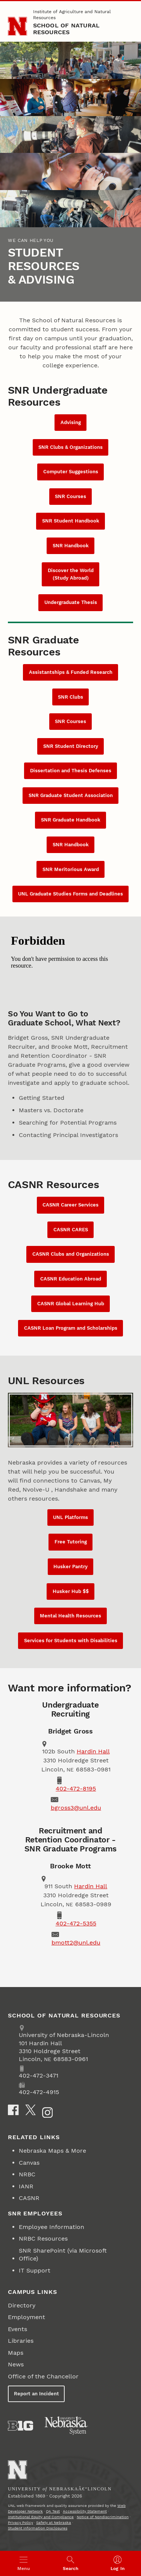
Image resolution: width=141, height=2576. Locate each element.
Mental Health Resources (70, 1616)
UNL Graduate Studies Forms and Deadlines (70, 894)
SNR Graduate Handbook (70, 820)
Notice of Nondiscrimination (103, 2517)
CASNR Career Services (70, 1205)
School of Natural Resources (66, 29)
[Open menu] (23, 2563)
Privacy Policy (20, 2522)
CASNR (29, 2198)
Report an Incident (36, 2393)
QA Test (53, 2511)
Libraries (20, 2340)
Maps (15, 2352)
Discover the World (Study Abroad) (71, 574)
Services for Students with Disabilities (70, 1640)
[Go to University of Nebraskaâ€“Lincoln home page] (17, 2469)
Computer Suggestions (70, 471)
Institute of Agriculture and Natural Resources (72, 14)
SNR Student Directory (70, 746)
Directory (21, 2305)
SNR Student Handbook (70, 521)
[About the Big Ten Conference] (20, 2425)
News (16, 2364)
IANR (26, 2186)
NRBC (27, 2174)
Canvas (29, 2162)
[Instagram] (47, 2112)
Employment (26, 2317)
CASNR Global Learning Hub (70, 1303)
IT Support (34, 2270)
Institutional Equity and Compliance (41, 2517)
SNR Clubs (70, 697)
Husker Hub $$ (71, 1591)
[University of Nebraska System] (66, 2425)
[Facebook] (13, 2110)
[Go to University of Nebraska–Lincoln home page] (17, 26)
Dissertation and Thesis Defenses (70, 770)
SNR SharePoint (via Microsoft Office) (63, 2254)
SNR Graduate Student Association (71, 795)
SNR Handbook (71, 545)
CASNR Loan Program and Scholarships (70, 1328)
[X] (30, 2110)
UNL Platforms (70, 1517)
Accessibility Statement (85, 2511)
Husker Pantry (70, 1566)
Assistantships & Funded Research (70, 672)
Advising (71, 422)
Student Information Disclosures (37, 2528)
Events (17, 2329)
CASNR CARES (70, 1229)
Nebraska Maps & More (52, 2150)
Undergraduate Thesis (70, 602)
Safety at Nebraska (53, 2522)
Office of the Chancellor (43, 2376)
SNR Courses (70, 496)
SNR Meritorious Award (70, 869)
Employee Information (51, 2226)
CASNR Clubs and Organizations (70, 1254)
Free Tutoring (71, 1542)
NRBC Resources (43, 2238)
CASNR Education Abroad (70, 1279)
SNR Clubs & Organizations (70, 447)
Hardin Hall (93, 1751)
